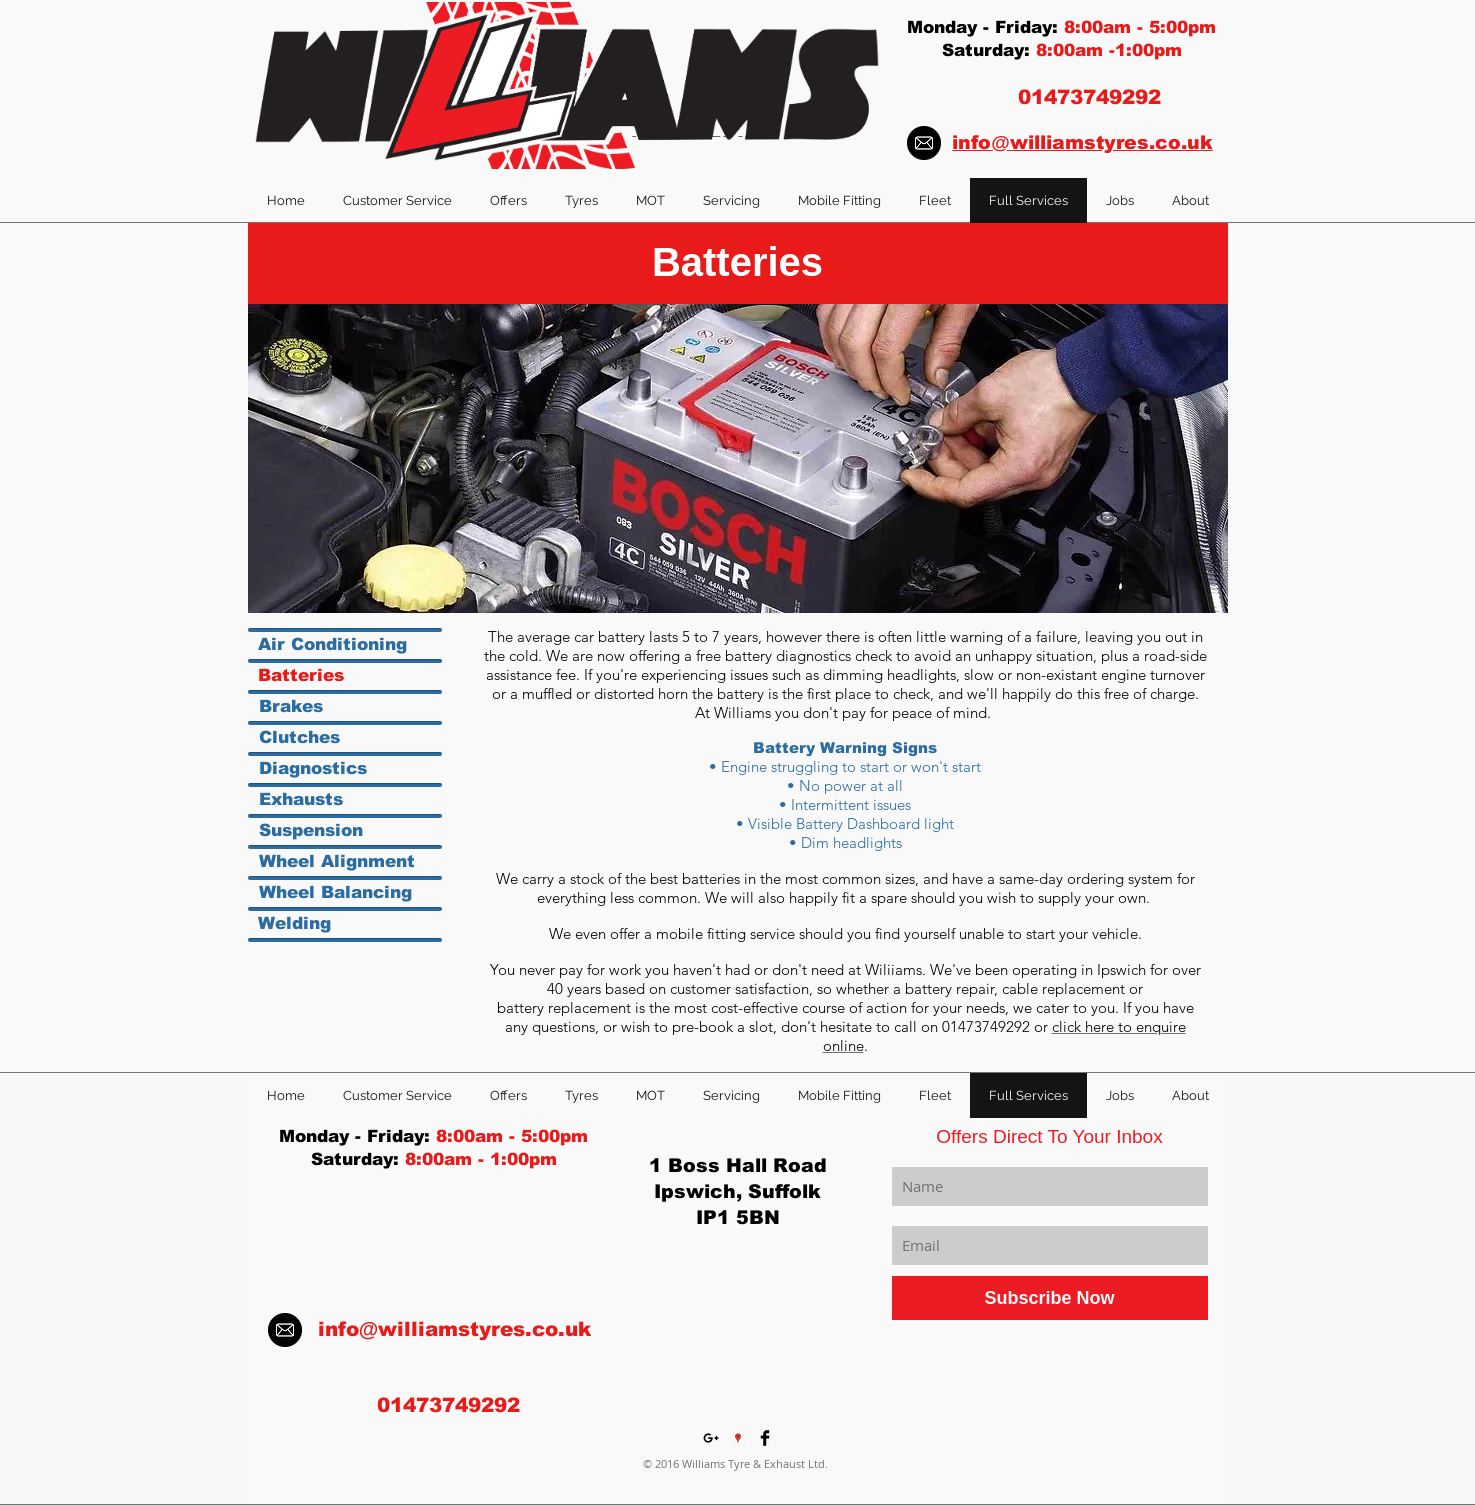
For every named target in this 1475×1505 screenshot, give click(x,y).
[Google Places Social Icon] (738, 1438)
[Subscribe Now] (1050, 1298)
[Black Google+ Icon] (711, 1438)
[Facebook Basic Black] (765, 1438)
